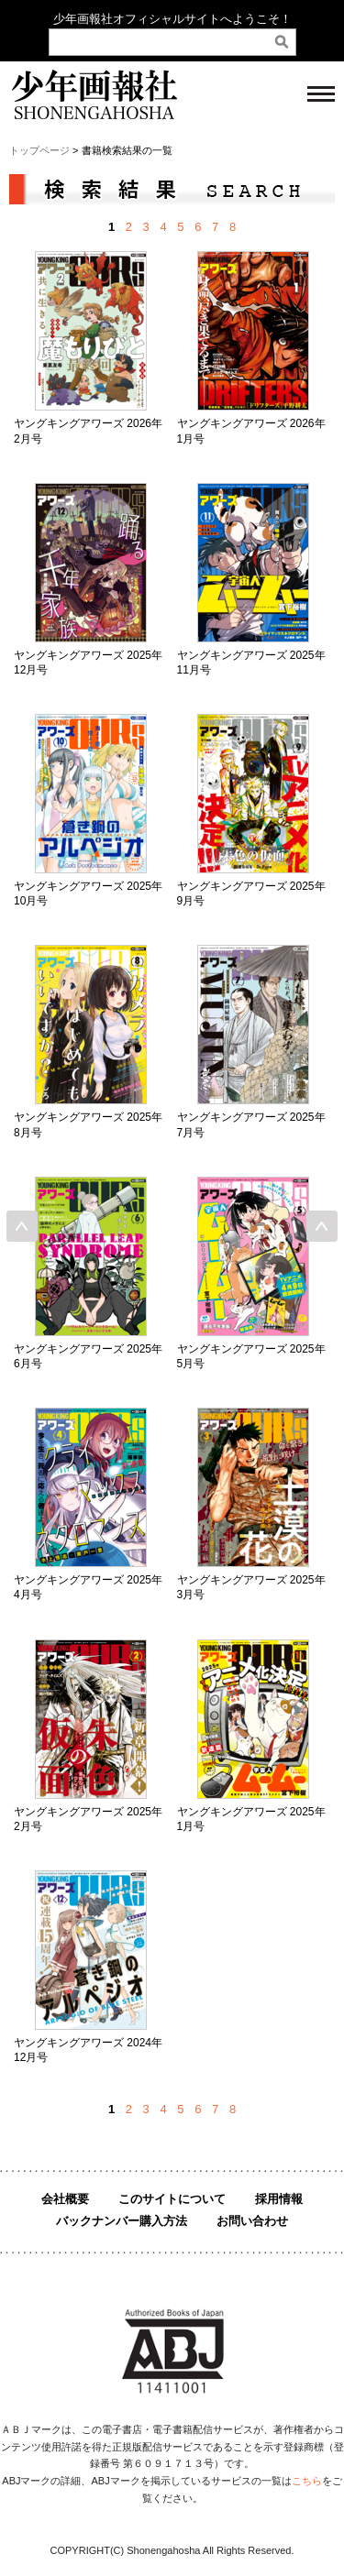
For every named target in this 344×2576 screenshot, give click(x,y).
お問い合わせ (252, 2221)
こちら (307, 2480)
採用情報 (279, 2199)
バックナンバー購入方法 (121, 2221)
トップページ (39, 150)
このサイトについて (172, 2199)
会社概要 (65, 2199)
